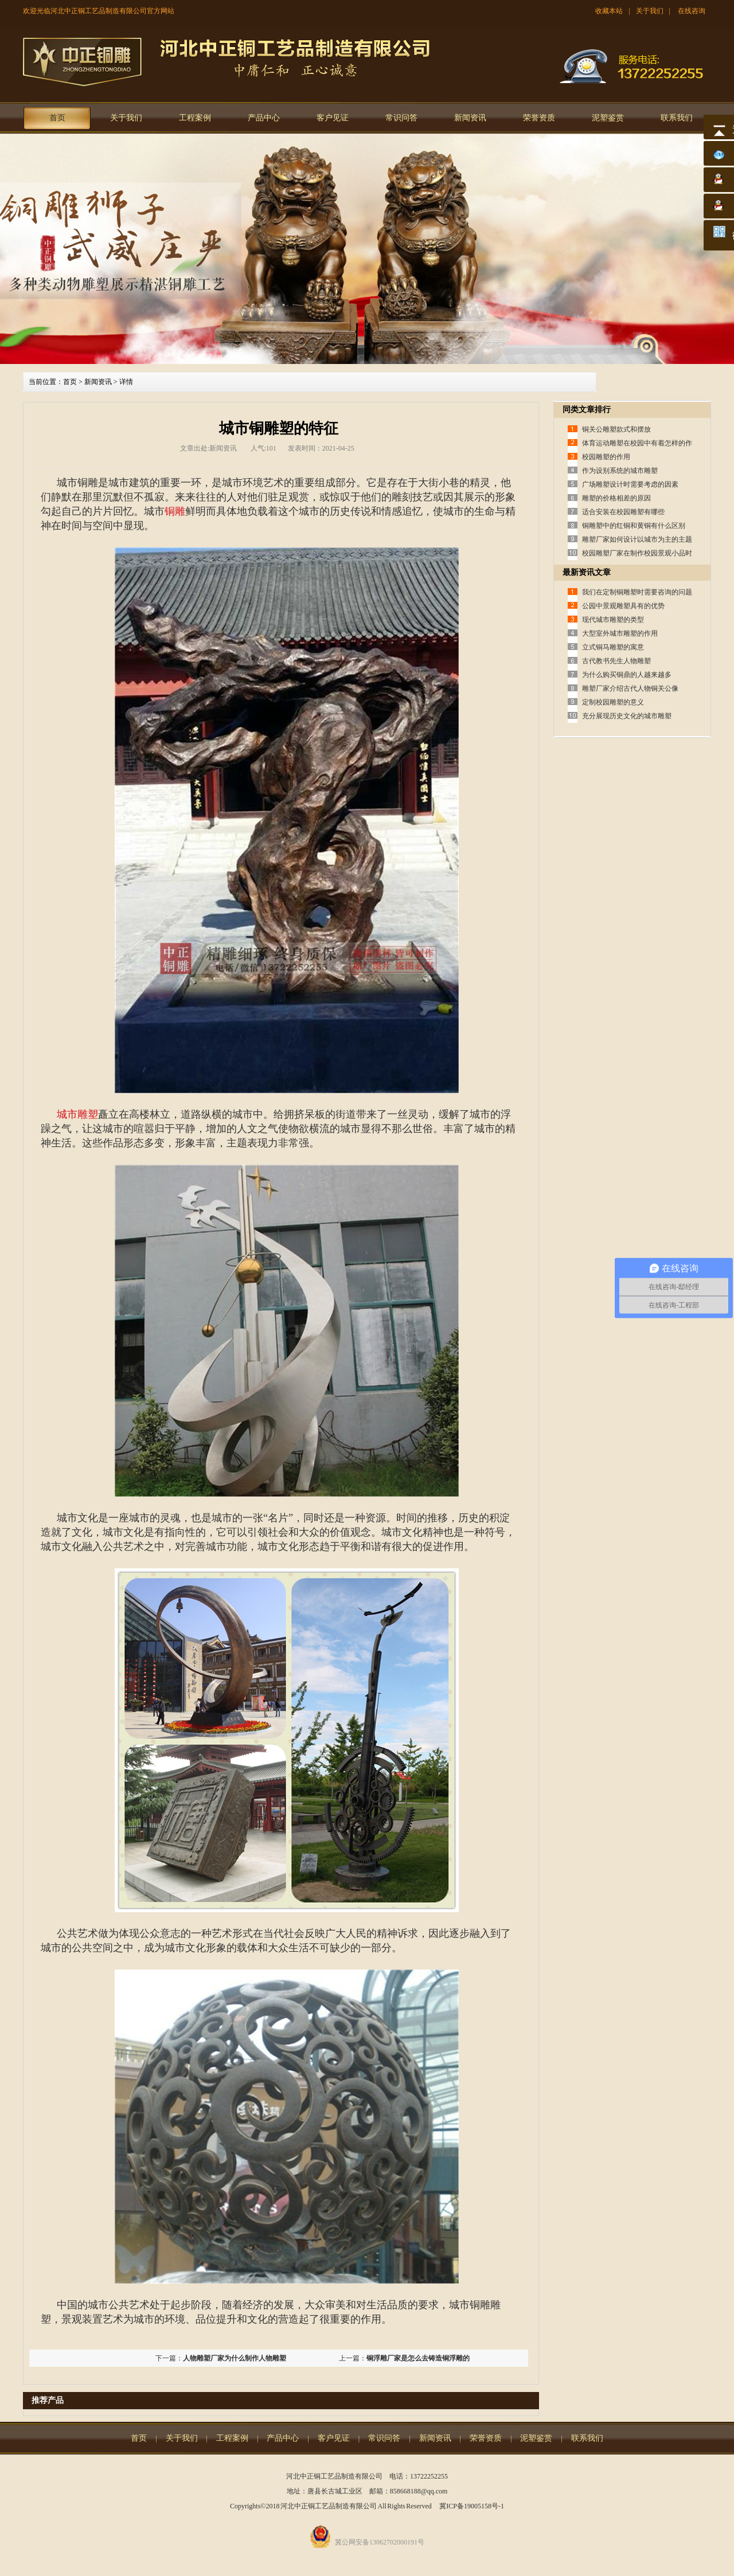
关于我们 (649, 11)
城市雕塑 (77, 1114)
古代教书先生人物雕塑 (616, 661)
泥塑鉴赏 (608, 117)
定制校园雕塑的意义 (613, 702)
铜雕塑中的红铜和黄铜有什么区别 (633, 526)
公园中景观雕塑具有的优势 (623, 606)
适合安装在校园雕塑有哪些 (623, 512)
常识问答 (401, 117)
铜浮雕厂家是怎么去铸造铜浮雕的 (418, 2358)
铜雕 (175, 511)
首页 (57, 117)
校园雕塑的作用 (606, 457)
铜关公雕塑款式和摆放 (616, 429)
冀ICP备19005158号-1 (471, 2506)
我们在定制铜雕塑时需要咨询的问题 (637, 592)
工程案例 (195, 117)
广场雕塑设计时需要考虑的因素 (630, 484)
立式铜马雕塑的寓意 (613, 647)
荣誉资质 (539, 117)
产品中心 (264, 117)
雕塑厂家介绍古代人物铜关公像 (630, 688)
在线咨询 (691, 11)
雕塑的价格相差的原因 (616, 498)
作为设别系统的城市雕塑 (620, 471)
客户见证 (333, 117)
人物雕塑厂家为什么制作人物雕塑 (234, 2358)
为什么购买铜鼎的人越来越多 (626, 675)
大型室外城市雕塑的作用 (620, 633)
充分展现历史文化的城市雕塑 (626, 716)
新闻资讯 (470, 117)
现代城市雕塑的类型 (613, 620)
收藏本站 (609, 11)
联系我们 (677, 117)
